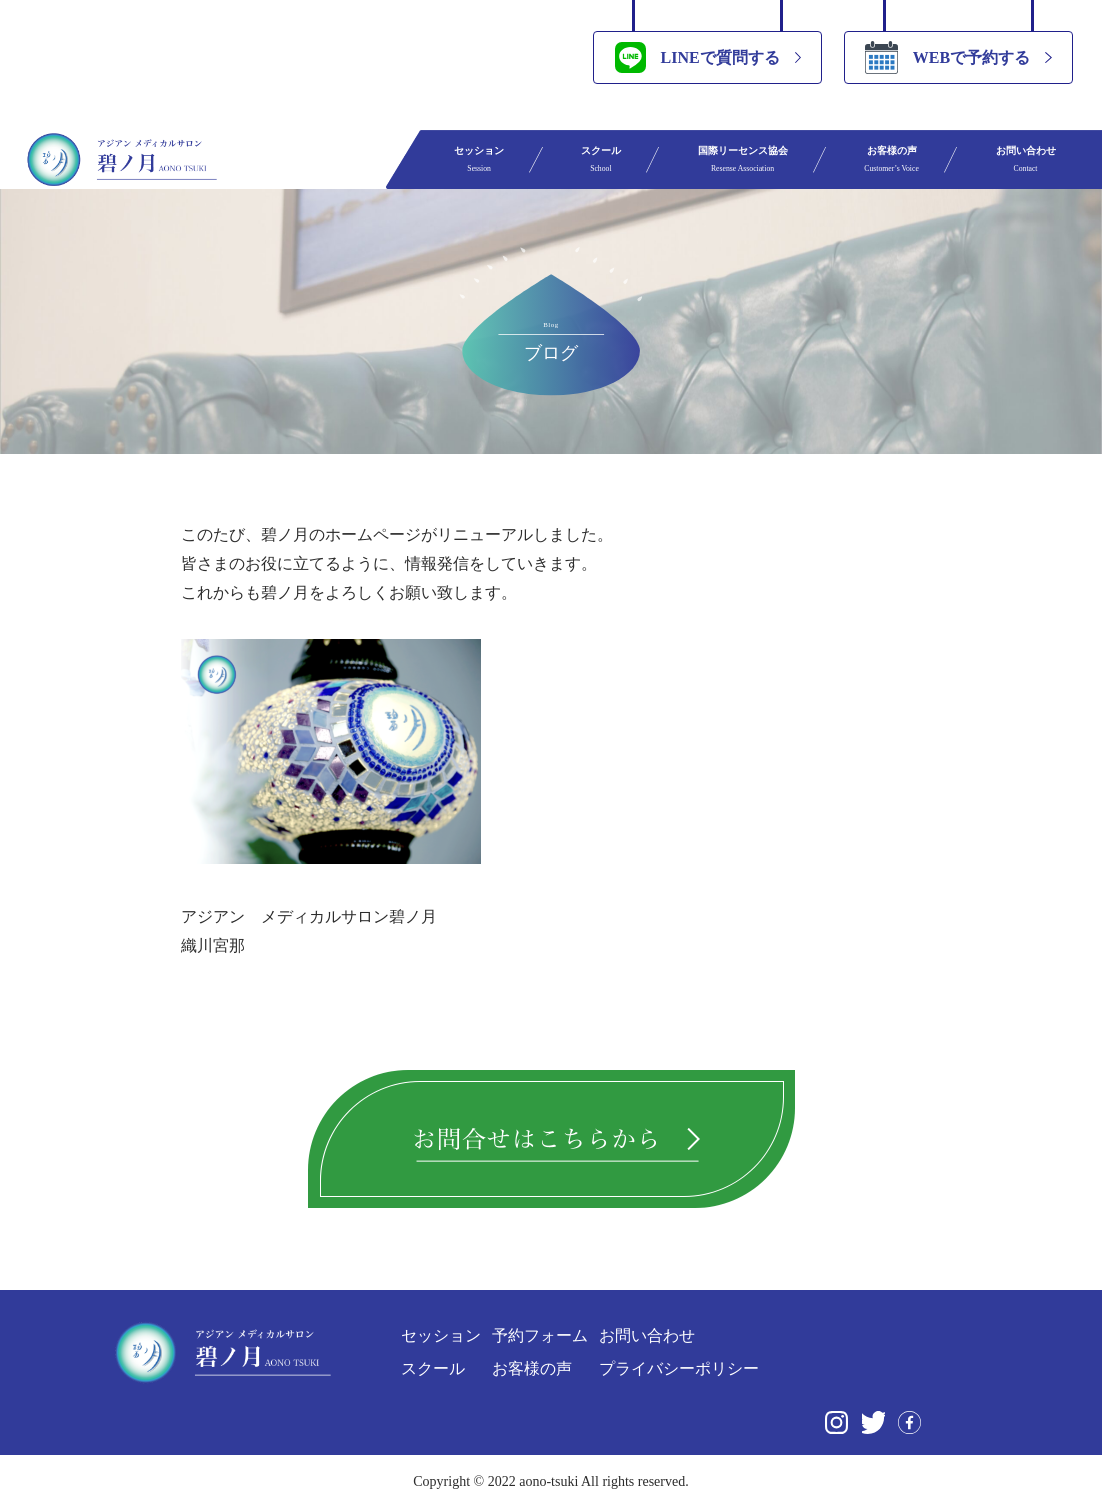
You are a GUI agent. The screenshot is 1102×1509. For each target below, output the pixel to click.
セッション (479, 159)
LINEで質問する (697, 57)
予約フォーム (540, 1335)
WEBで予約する (947, 57)
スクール (601, 159)
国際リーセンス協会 (743, 159)
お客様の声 (891, 159)
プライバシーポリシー (679, 1368)
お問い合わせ (1026, 159)
